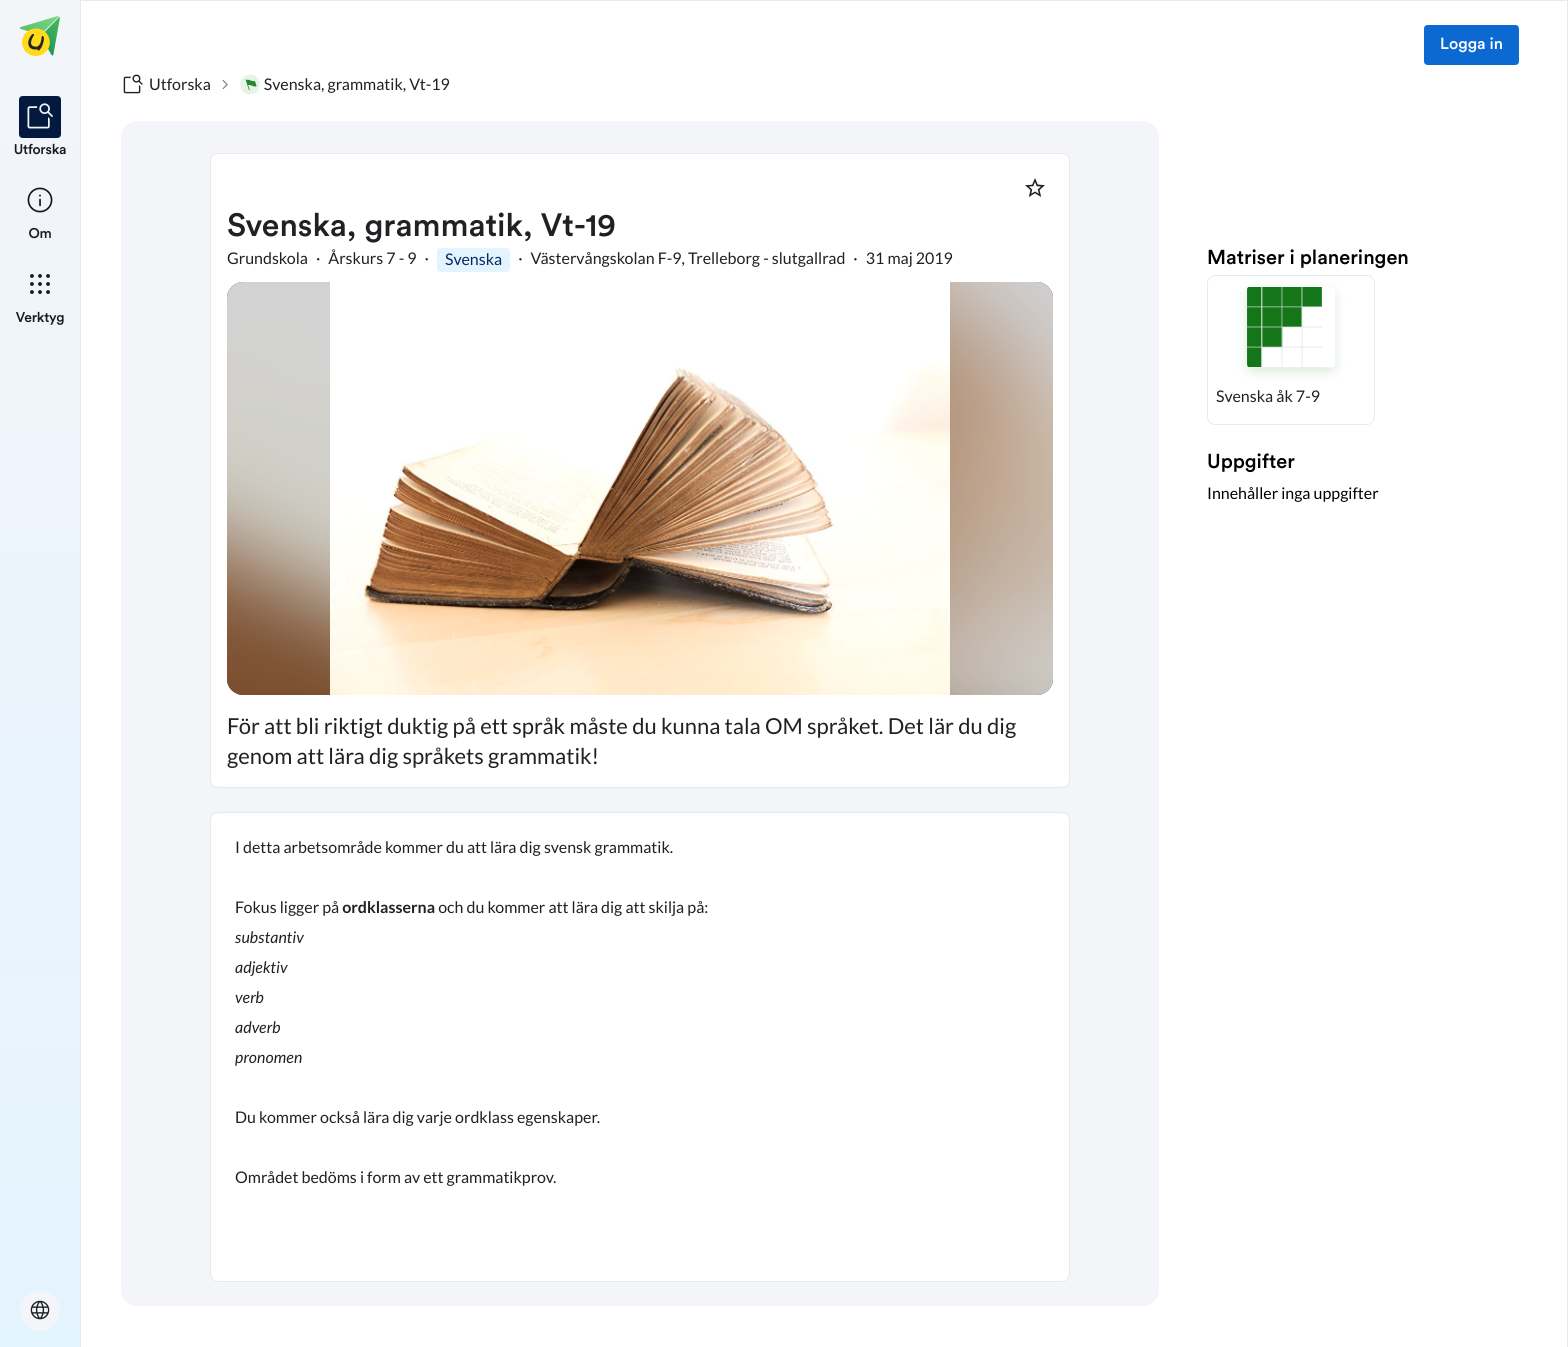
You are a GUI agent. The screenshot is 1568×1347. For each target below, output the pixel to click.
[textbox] (640, 1047)
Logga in (1471, 45)
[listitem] (40, 128)
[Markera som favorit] (1035, 188)
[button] (1291, 350)
